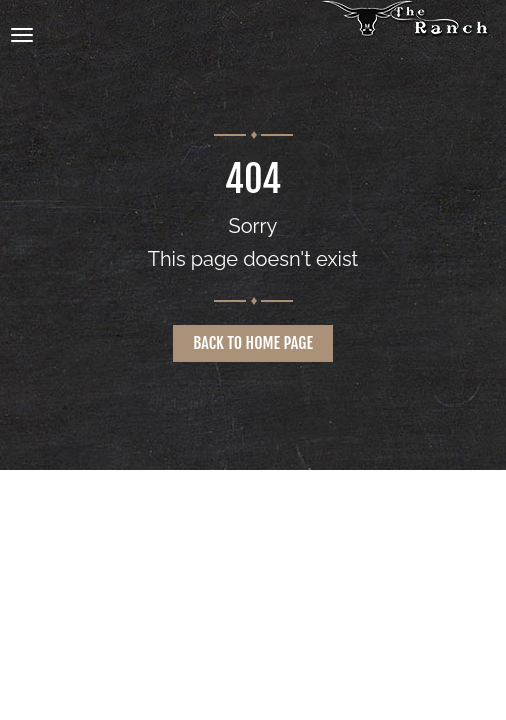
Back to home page (253, 343)
